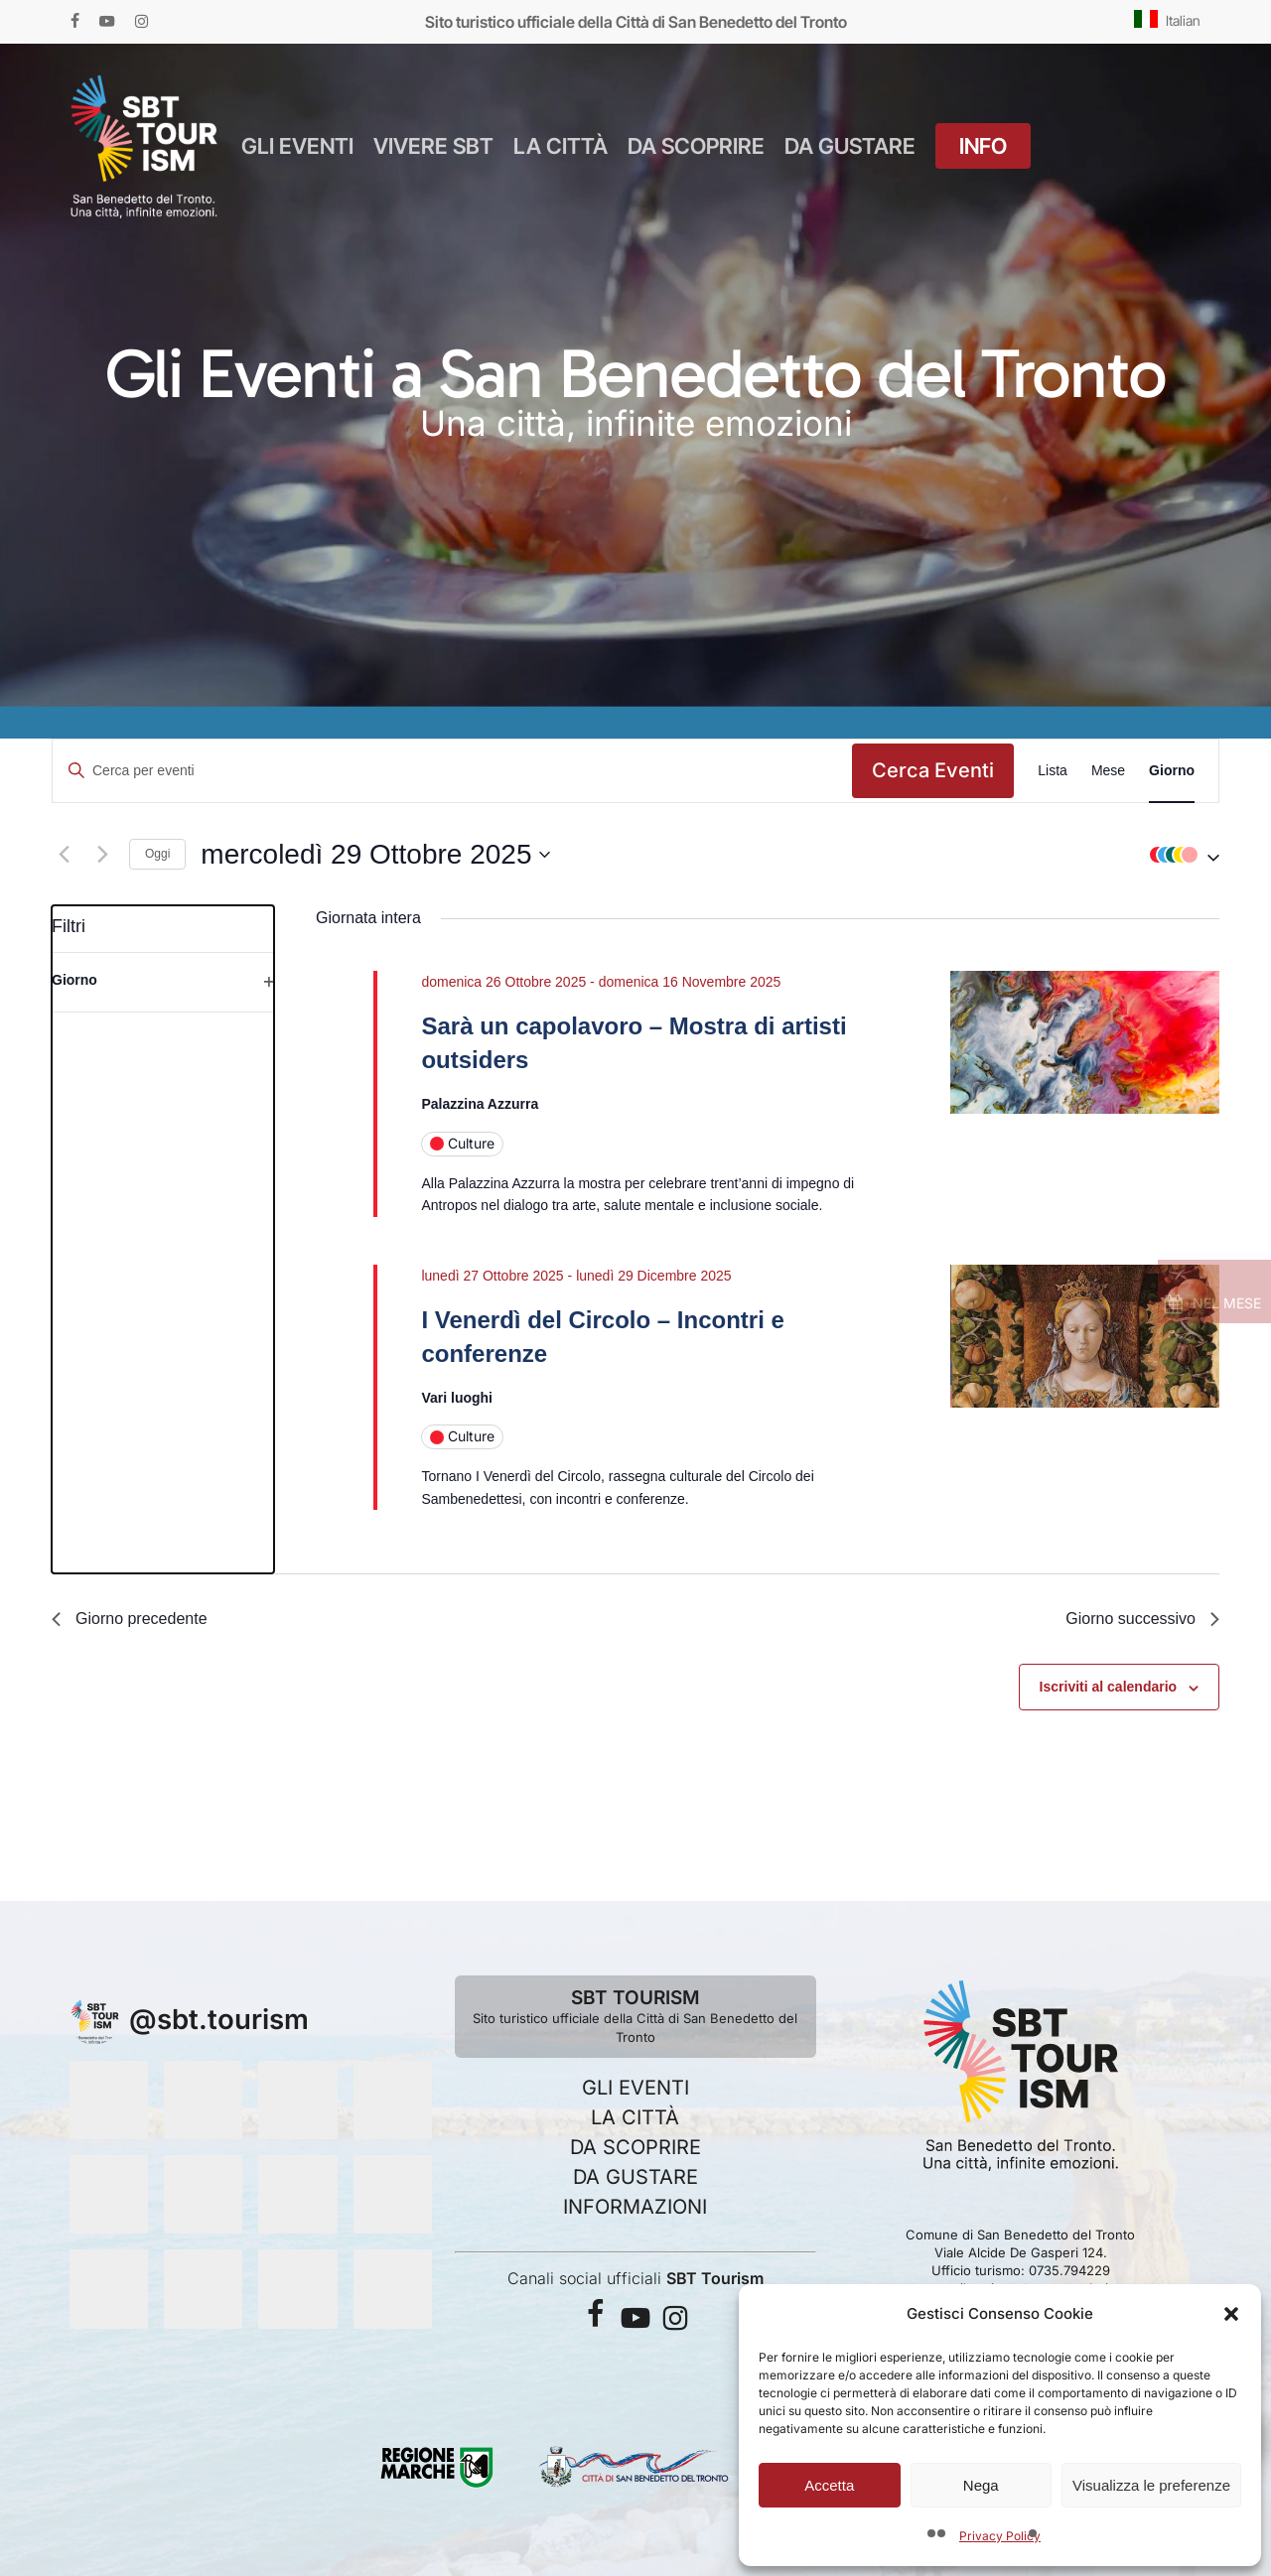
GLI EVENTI (635, 2088)
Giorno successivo (1142, 1618)
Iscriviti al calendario (1109, 1687)
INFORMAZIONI (635, 2207)
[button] (1231, 2314)
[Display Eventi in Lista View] (1052, 771)
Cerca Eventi (933, 770)
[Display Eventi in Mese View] (1108, 771)
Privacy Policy (1000, 2535)
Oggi (157, 854)
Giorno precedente (130, 1618)
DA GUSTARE (635, 2177)
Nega (981, 2485)
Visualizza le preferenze (1151, 2485)
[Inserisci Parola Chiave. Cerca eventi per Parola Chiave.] (452, 771)
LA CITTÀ (635, 2117)
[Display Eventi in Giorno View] (1172, 771)
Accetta (829, 2485)
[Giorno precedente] (63, 855)
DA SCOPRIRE (635, 2147)
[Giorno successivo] (102, 855)
